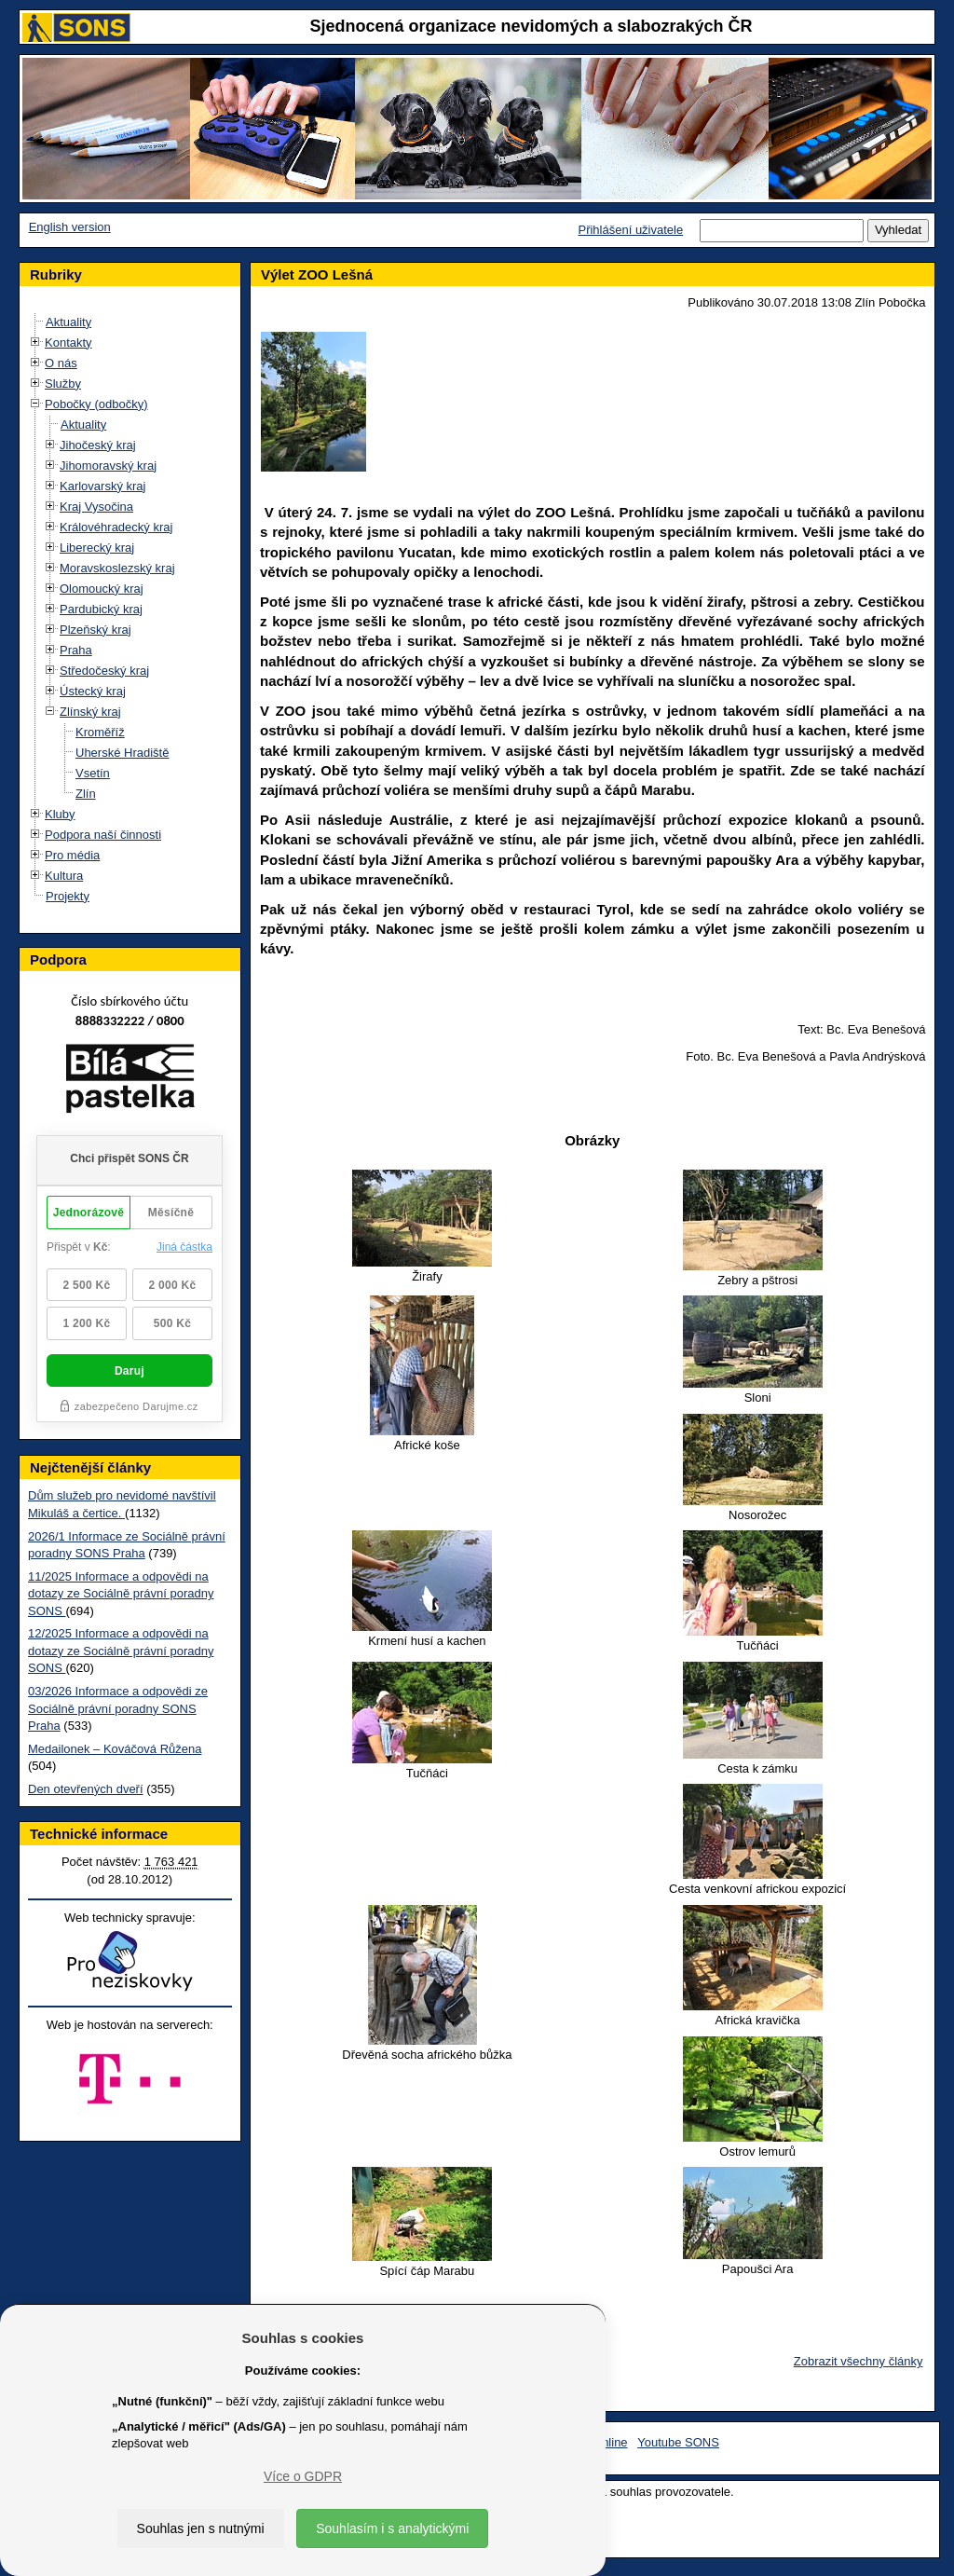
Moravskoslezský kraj (117, 568)
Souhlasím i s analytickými (392, 2528)
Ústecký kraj (93, 691)
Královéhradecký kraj (116, 527)
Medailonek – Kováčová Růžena (114, 1749)
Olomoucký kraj (101, 589)
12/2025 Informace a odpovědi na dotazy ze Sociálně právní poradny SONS (120, 1650)
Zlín (85, 794)
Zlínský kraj (90, 712)
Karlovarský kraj (102, 486)
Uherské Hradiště (122, 753)
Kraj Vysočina (96, 507)
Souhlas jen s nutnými (201, 2528)
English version (70, 227)
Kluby (60, 814)
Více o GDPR (303, 2476)
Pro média (72, 855)
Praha (76, 650)
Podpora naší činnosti (103, 835)
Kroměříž (100, 732)
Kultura (64, 876)
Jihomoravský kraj (108, 466)
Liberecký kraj (97, 548)
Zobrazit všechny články (858, 2361)
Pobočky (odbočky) (96, 404)
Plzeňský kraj (95, 630)
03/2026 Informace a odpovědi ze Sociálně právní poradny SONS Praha (118, 1708)
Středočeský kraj (104, 671)
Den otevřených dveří (85, 1789)
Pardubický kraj (101, 609)
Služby (63, 384)
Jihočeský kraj (98, 445)
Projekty (67, 896)
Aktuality (68, 322)
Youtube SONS (678, 2442)
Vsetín (92, 773)
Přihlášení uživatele (630, 230)
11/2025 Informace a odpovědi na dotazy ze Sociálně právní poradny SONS (120, 1593)
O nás (61, 363)
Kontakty (68, 342)
